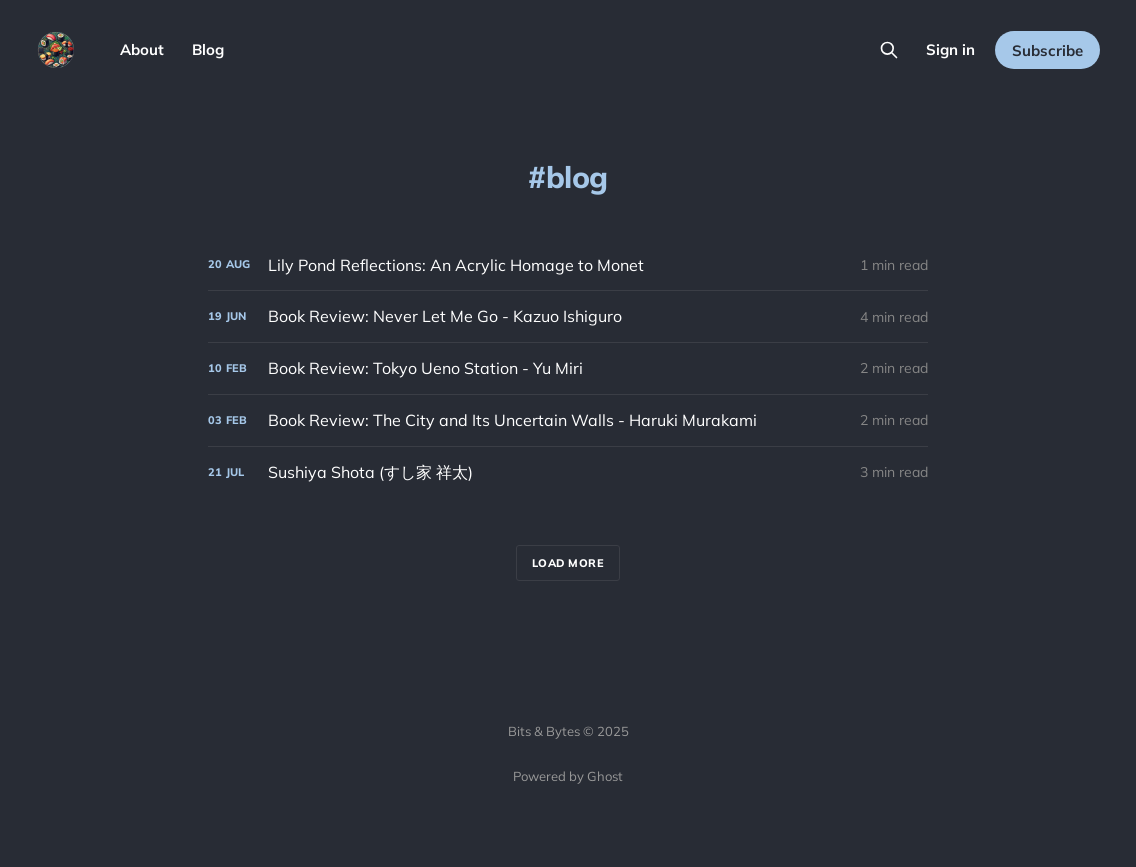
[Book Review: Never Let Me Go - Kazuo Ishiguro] (568, 316)
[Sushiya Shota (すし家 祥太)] (568, 472)
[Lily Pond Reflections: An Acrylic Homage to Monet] (568, 265)
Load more (568, 563)
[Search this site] (889, 50)
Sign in (950, 49)
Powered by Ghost (568, 776)
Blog (208, 49)
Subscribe (1047, 50)
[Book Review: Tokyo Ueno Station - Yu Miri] (568, 368)
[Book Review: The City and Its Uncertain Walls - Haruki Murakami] (568, 420)
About (142, 49)
